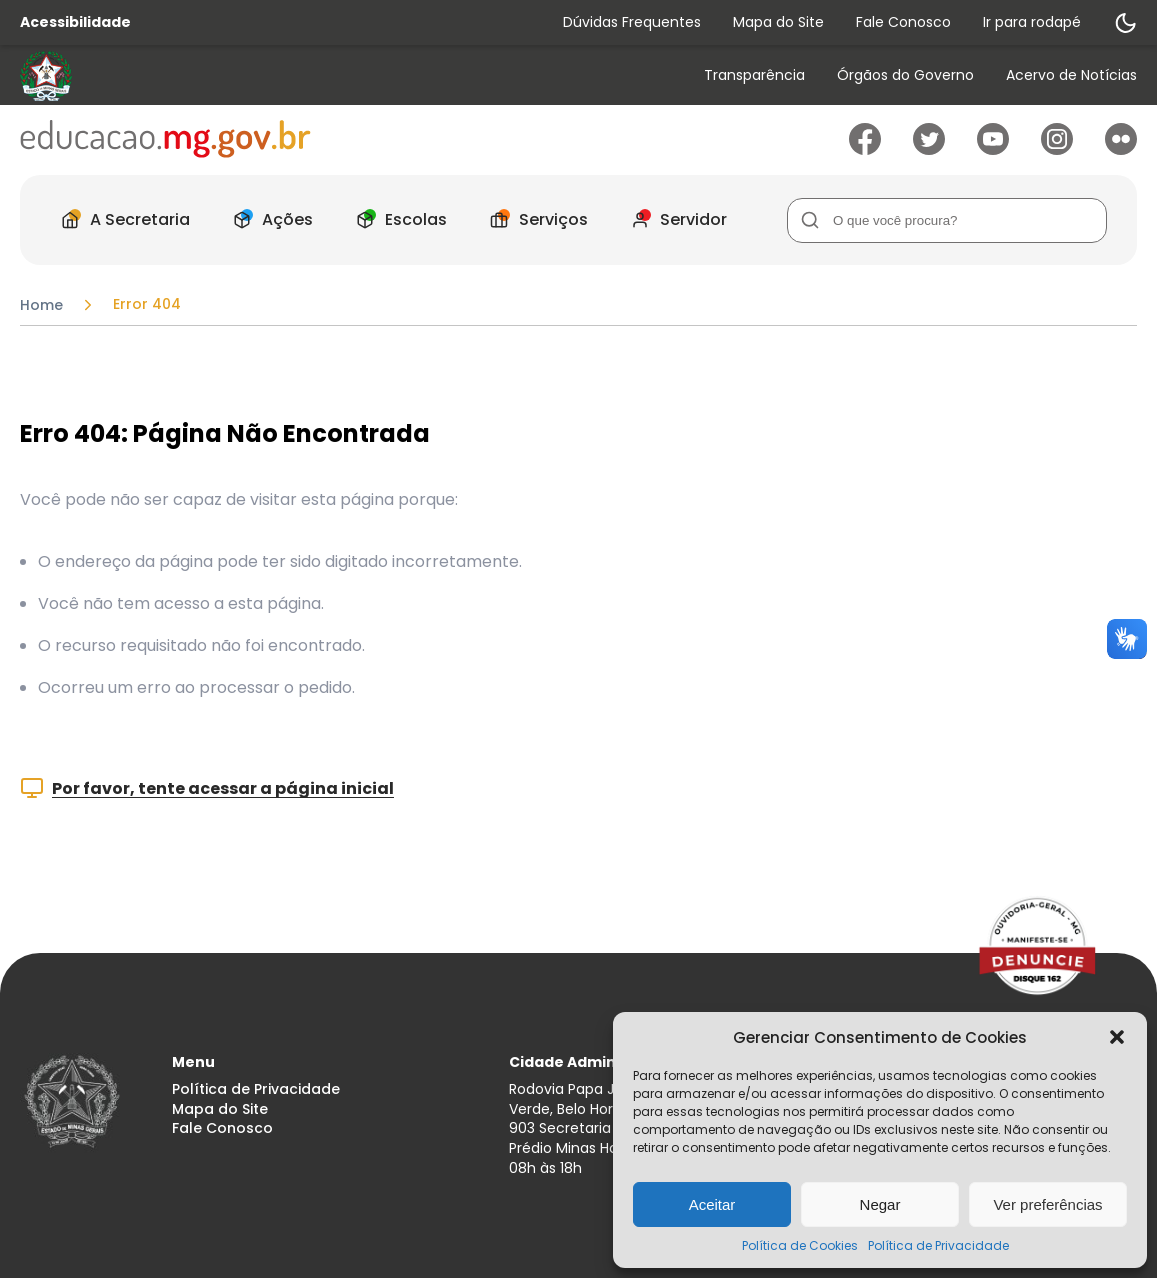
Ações (267, 220)
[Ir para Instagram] (1057, 149)
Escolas (396, 220)
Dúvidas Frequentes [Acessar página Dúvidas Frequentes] (632, 22)
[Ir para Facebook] (865, 149)
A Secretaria (120, 220)
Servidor (673, 220)
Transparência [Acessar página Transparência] (754, 75)
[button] (1117, 1037)
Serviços (533, 220)
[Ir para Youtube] (993, 149)
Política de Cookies (800, 1245)
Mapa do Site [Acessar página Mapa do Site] (778, 22)
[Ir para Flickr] (1121, 149)
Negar (880, 1204)
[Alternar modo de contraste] (1125, 23)
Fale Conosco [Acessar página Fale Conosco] (903, 22)
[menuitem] (754, 76)
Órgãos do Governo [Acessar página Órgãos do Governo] (905, 75)
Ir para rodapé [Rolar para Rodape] (1032, 22)
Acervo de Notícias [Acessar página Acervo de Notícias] (1071, 75)
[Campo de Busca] (947, 220)
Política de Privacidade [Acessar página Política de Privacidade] (256, 1089)
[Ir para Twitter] (929, 149)
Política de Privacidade (938, 1245)
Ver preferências (1047, 1204)
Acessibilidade (75, 22)
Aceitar (712, 1204)
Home (41, 305)
